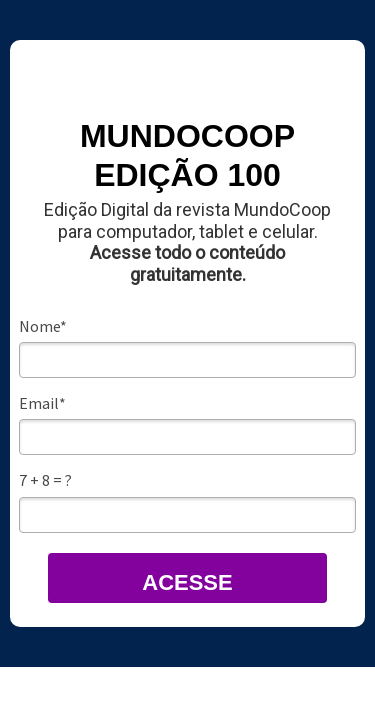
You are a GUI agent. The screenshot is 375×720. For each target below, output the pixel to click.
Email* (42, 403)
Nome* (43, 326)
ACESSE (187, 582)
